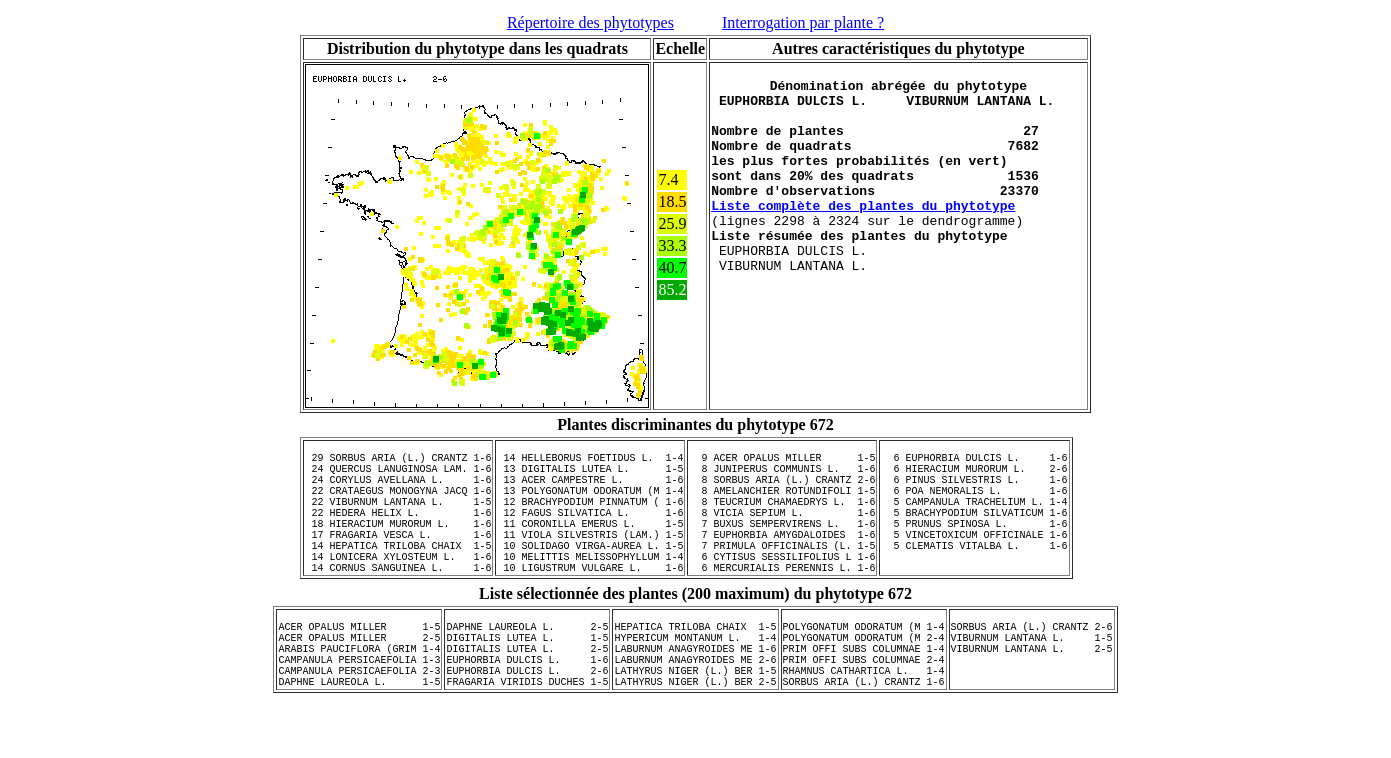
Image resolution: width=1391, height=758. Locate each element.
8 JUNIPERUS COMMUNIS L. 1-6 (782, 477)
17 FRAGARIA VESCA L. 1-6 (398, 561)
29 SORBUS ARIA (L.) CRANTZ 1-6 (398, 463)
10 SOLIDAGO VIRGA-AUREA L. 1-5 (590, 575)
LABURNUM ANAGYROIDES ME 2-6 (696, 710)
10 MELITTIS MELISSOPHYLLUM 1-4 (590, 589)
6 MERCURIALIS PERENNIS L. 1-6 (782, 603)
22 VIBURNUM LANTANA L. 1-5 (398, 519)
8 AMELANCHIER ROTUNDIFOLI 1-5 (782, 505)
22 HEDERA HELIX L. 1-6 (398, 533)
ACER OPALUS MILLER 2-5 (360, 682)
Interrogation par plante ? (803, 22)
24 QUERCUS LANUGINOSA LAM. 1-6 (398, 477)
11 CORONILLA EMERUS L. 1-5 (590, 547)
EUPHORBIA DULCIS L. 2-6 (528, 724)
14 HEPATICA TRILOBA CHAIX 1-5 (398, 575)
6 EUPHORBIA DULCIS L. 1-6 (974, 463)
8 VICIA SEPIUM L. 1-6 (782, 533)
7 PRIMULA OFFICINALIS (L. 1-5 (782, 575)
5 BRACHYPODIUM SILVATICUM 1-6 (974, 533)
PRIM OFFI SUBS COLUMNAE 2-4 (864, 710)
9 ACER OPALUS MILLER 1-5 (782, 463)
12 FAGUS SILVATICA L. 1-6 (590, 533)
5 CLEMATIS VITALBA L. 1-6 (974, 575)
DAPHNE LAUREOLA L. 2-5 (528, 668)
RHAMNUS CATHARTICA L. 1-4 (864, 724)
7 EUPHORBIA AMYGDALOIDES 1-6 (782, 561)
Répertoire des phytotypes (590, 22)
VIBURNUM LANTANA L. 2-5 (1032, 696)
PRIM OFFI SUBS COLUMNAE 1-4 (864, 696)
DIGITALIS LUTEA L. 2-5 (528, 696)
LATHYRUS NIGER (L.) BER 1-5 (696, 724)
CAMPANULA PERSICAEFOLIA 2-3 (360, 724)
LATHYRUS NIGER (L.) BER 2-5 (696, 738)
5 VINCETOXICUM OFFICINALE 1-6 (974, 561)
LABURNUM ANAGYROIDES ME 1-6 (696, 696)
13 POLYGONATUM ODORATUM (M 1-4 (590, 505)
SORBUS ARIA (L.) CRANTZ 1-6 (864, 738)
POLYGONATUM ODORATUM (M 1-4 (864, 668)
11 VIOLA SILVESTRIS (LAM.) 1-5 (590, 561)
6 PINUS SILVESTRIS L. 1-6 (974, 491)
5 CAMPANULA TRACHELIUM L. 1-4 (974, 519)
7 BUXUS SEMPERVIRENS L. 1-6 (782, 547)
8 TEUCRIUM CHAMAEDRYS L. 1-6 (782, 519)
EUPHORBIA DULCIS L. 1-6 (528, 710)
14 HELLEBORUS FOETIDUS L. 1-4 (590, 463)
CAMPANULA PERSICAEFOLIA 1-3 (360, 710)
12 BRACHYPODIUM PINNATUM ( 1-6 (590, 519)
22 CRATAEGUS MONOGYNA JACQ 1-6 (398, 505)
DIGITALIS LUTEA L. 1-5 (528, 682)
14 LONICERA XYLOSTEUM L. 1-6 (398, 589)
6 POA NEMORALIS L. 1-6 (974, 505)
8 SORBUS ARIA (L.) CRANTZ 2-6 (782, 491)
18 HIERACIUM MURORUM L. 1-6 (398, 547)
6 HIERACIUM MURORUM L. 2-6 (974, 477)
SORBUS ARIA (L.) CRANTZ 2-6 (1032, 668)
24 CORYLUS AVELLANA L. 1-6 (398, 491)
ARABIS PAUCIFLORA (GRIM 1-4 (360, 696)
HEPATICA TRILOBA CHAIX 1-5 (696, 668)
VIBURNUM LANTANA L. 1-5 (1032, 682)
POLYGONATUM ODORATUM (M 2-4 (864, 682)
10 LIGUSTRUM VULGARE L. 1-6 (590, 603)
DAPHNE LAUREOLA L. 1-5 (360, 738)
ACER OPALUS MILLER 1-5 (360, 668)
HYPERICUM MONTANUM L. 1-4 (696, 682)
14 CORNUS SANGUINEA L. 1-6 (398, 603)
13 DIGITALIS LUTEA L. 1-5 (590, 477)
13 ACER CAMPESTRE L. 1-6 (590, 491)
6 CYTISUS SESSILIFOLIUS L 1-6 (782, 589)
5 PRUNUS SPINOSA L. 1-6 (974, 547)
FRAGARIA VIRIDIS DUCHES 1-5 (528, 738)
